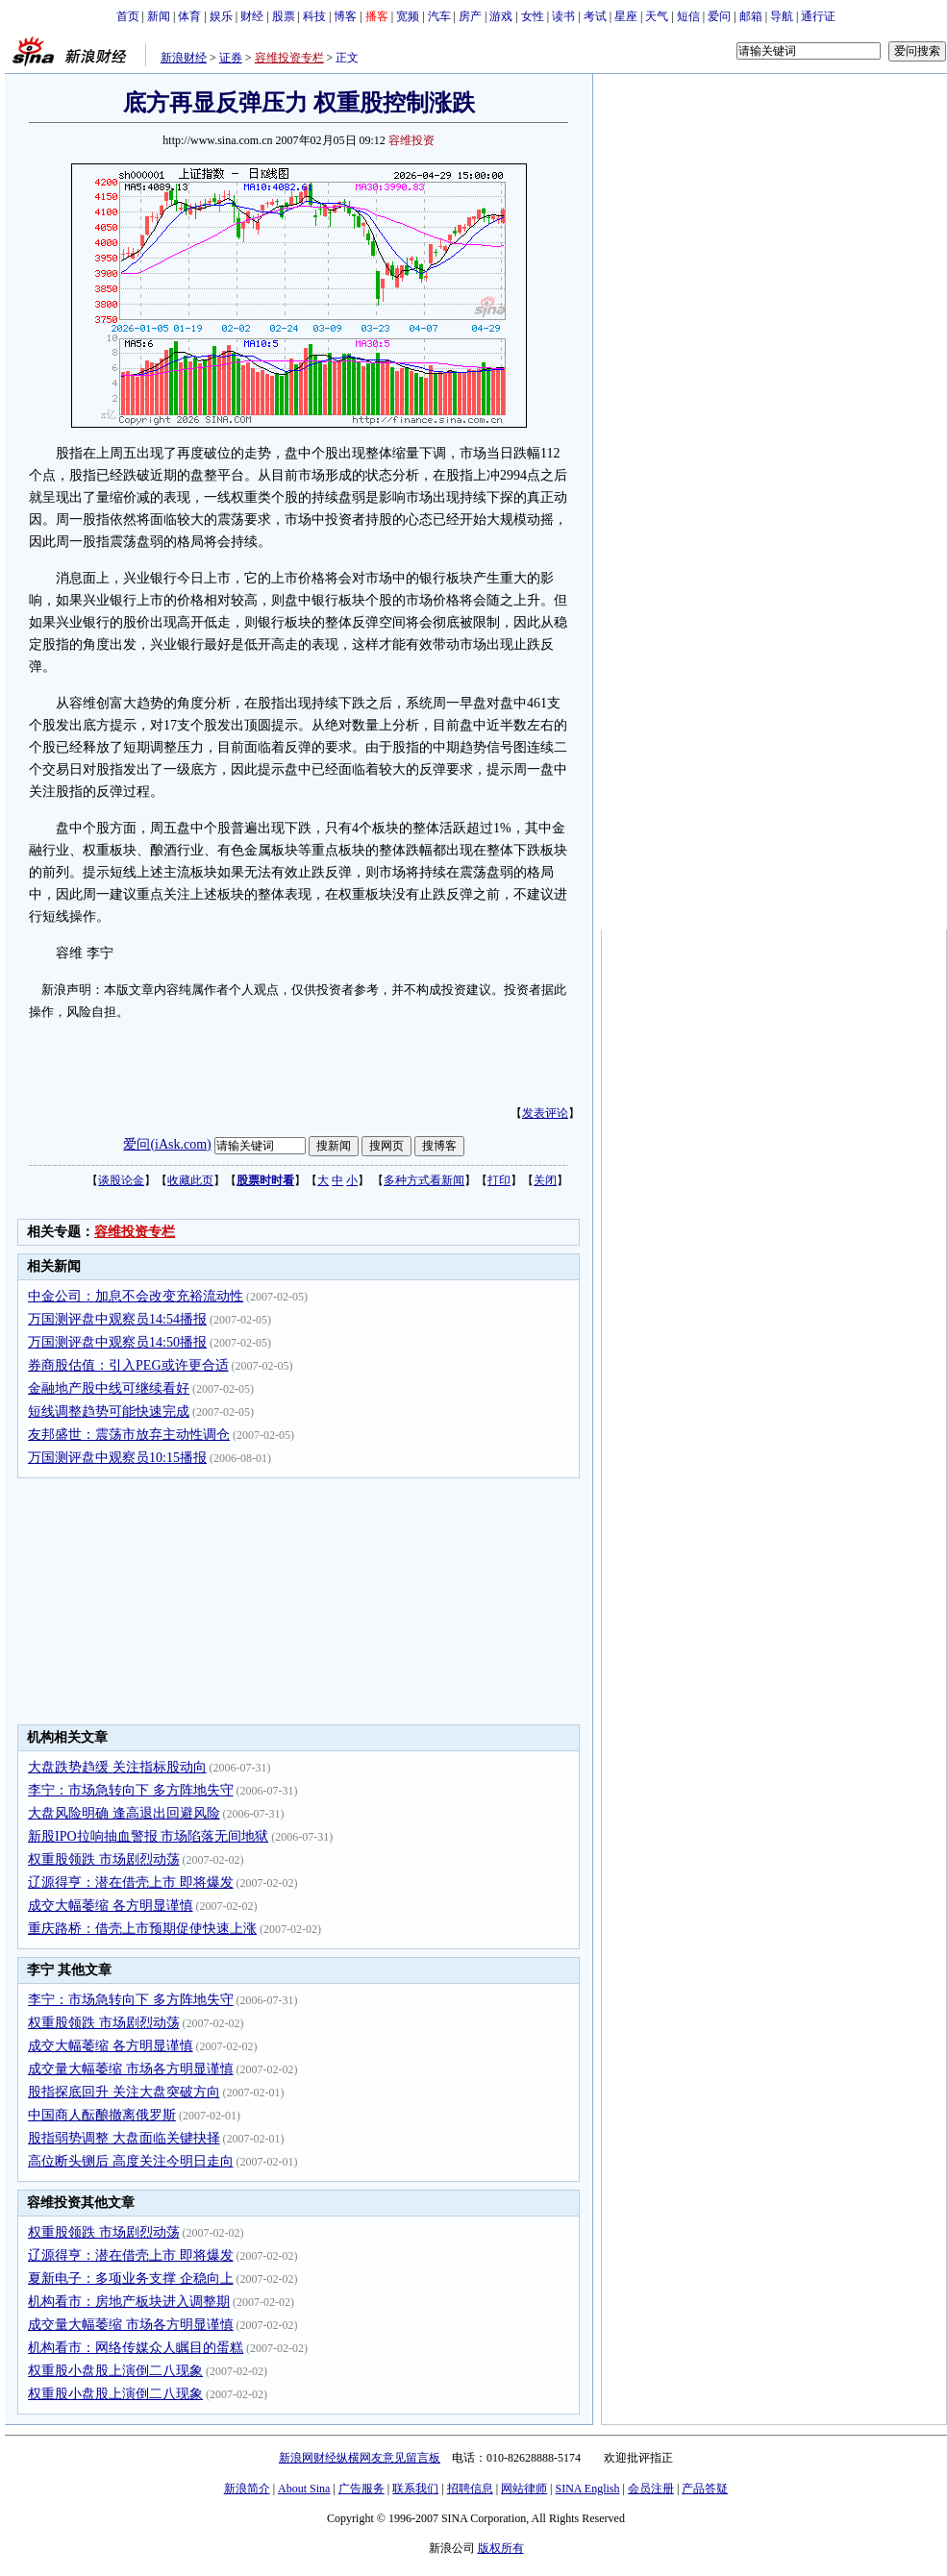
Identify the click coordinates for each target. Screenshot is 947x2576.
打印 (499, 1180)
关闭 (545, 1180)
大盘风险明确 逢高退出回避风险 (124, 1813)
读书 (563, 16)
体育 (189, 16)
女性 (532, 16)
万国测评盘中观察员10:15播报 (117, 1457)
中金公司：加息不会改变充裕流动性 (135, 1296)
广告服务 (361, 2488)
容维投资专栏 (289, 57)
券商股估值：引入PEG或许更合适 (128, 1365)
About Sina (304, 2488)
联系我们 (415, 2488)
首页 (127, 16)
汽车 (439, 16)
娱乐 (221, 16)
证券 (230, 57)
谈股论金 (121, 1180)
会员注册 (651, 2488)
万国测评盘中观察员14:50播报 (117, 1342)
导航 (781, 16)
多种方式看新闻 (424, 1180)
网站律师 (524, 2488)
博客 (345, 16)
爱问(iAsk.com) (167, 1144)
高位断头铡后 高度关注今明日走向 (131, 2161)
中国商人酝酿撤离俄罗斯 (102, 2115)
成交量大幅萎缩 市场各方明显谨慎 (131, 2069)
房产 (470, 16)
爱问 (719, 16)
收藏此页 (190, 1180)
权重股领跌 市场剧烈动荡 (104, 1859)
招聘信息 (470, 2488)
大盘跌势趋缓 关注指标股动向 (117, 1767)
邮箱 (750, 16)
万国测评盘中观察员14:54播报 (117, 1319)
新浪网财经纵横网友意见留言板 (359, 2458)
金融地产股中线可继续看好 (108, 1388)
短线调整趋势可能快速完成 (108, 1411)
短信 (688, 16)
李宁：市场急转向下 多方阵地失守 (131, 1790)
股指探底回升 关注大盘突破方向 (124, 2092)
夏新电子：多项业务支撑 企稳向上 (131, 2278)
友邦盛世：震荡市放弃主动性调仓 (129, 1434)
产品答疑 (705, 2488)
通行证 (818, 16)
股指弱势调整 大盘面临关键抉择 (124, 2138)
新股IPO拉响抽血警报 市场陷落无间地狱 (148, 1836)
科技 (314, 16)
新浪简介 (247, 2488)
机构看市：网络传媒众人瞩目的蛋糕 (135, 2348)
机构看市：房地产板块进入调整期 (129, 2301)
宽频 (407, 16)
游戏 (500, 16)
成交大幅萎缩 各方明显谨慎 (110, 1905)
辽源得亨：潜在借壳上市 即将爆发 (131, 1882)
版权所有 (501, 2548)
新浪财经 (184, 57)
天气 (656, 16)
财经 (251, 16)
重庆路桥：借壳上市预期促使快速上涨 (142, 1928)
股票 (283, 16)
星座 (625, 16)
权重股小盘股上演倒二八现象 (115, 2371)
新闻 (158, 16)
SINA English (587, 2488)
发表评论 (545, 1113)
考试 (595, 16)
